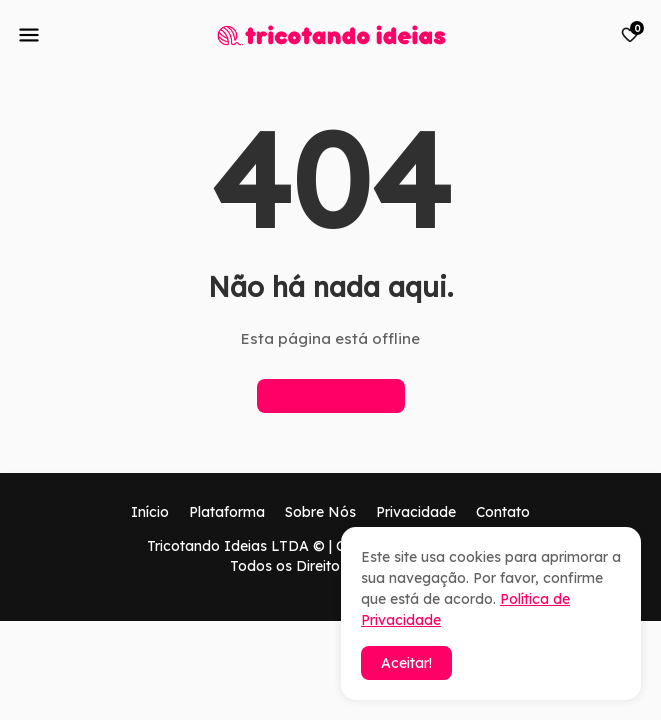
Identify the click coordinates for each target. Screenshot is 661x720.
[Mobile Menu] (29, 35)
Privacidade (416, 512)
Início (150, 512)
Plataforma (227, 512)
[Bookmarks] (630, 35)
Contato (503, 512)
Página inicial (331, 396)
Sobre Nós (320, 512)
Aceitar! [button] (406, 663)
